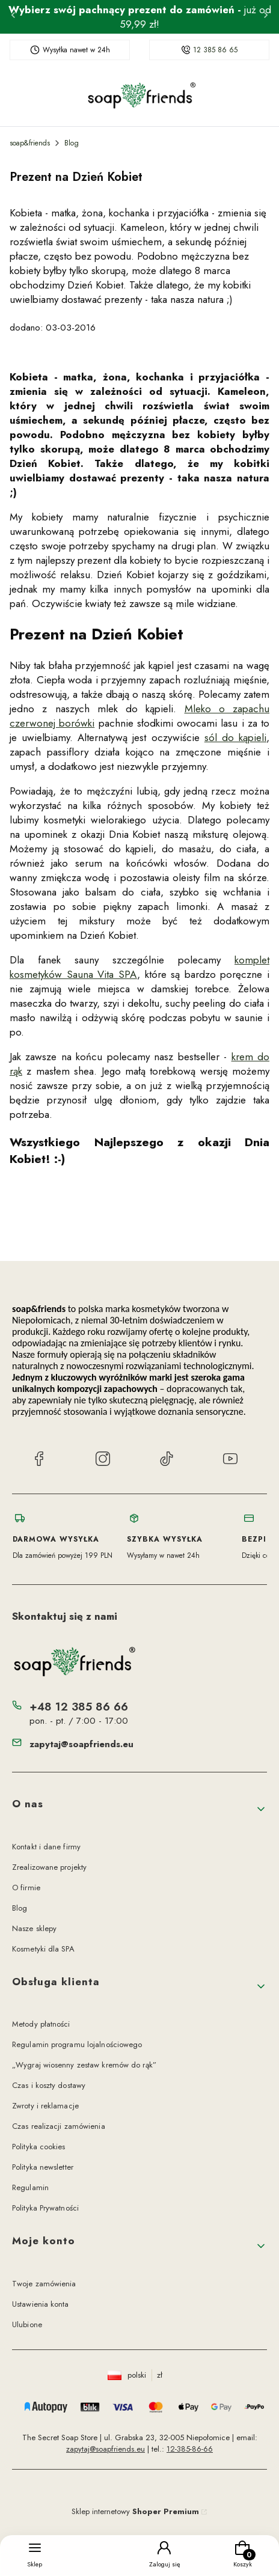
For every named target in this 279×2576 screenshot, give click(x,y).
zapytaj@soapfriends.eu (105, 2449)
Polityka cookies (39, 2146)
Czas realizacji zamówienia (58, 2126)
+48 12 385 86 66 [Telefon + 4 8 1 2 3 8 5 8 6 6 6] (78, 1707)
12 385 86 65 (215, 50)
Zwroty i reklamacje (45, 2105)
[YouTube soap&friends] (230, 1460)
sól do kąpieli (235, 737)
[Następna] (266, 16)
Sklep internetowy (135, 2511)
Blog (71, 143)
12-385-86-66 (190, 2449)
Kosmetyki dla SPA (43, 1949)
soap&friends (30, 143)
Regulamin (30, 2187)
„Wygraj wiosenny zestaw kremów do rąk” (84, 2065)
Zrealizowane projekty (49, 1867)
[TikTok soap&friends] (166, 1460)
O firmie (26, 1887)
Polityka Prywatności (45, 2208)
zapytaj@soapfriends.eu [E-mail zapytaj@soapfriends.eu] (81, 1744)
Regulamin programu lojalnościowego (77, 2044)
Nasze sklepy (34, 1928)
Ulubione (27, 2324)
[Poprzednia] (13, 16)
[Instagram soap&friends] (103, 1460)
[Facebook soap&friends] (39, 1460)
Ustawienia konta (40, 2304)
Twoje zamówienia (44, 2283)
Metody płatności (41, 2024)
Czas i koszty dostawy (48, 2085)
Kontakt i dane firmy (46, 1846)
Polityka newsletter (42, 2167)
